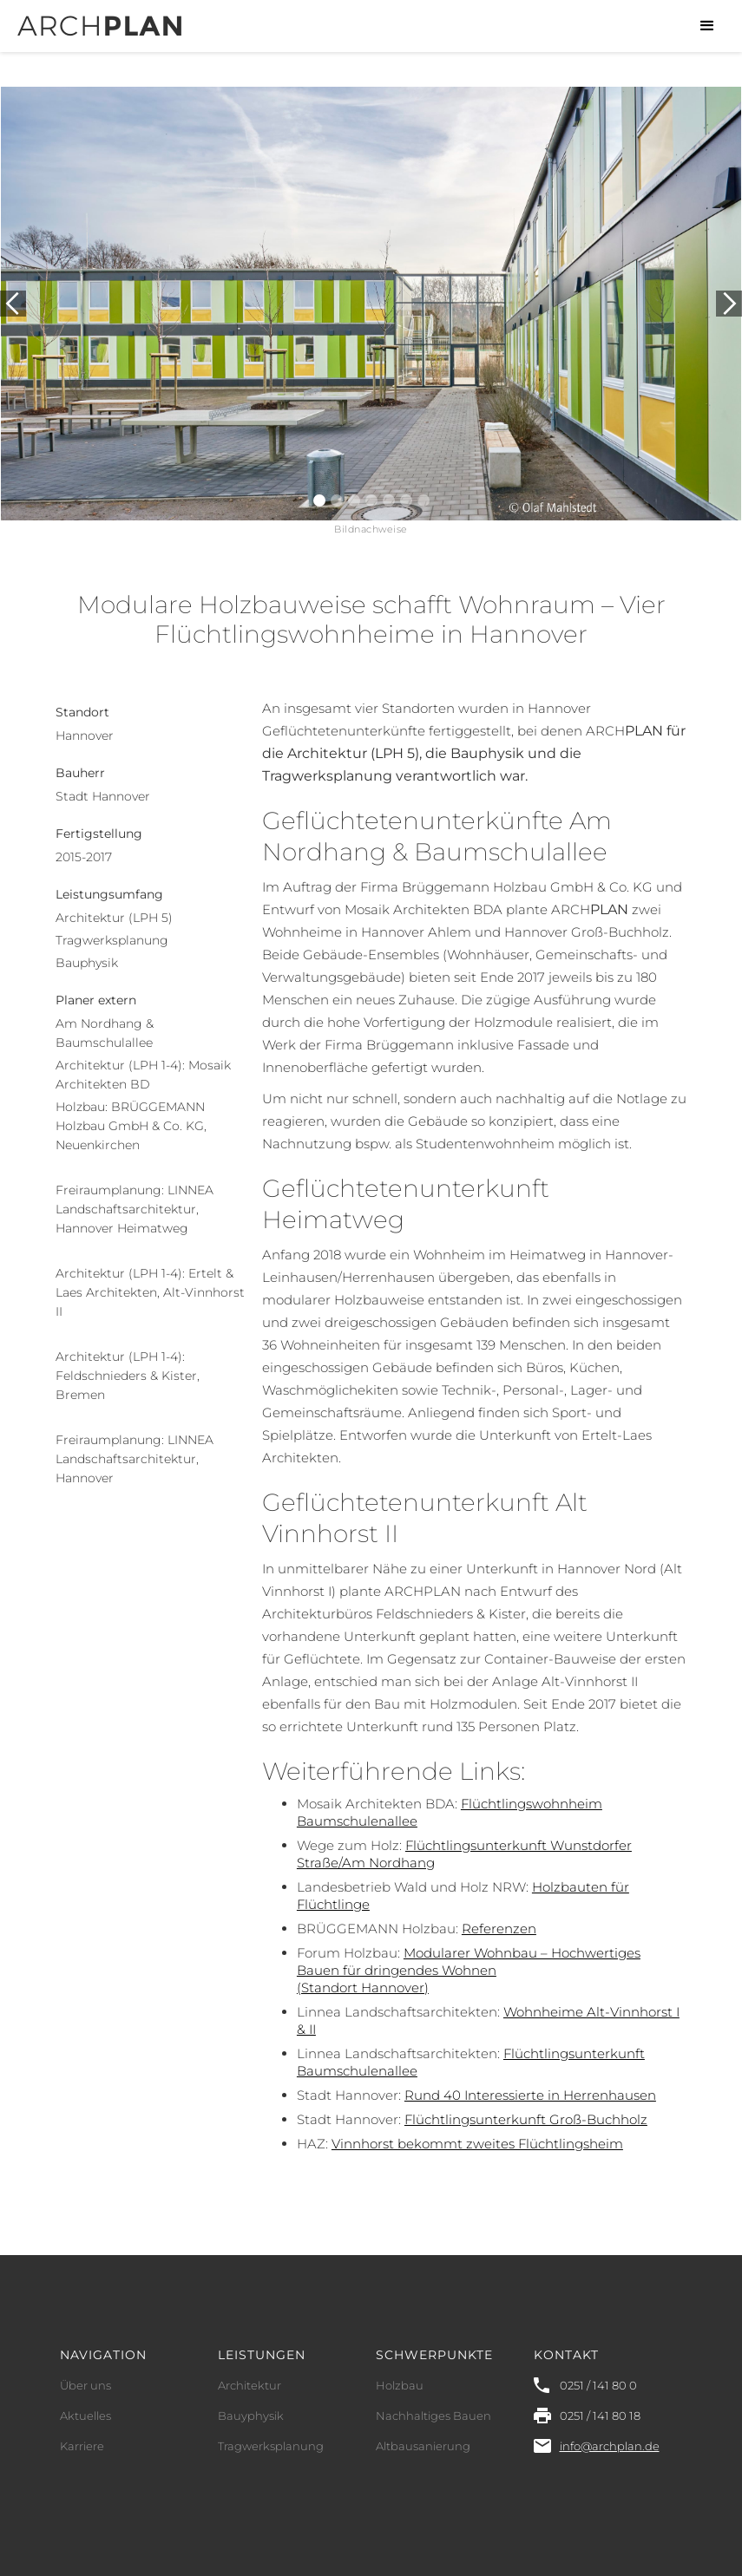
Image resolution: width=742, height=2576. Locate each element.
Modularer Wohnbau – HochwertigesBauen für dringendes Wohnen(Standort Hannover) (468, 1970)
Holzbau (400, 2385)
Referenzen (499, 1928)
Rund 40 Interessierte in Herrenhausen (530, 2095)
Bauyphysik (251, 2415)
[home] (99, 18)
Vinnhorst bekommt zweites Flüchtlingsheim (477, 2143)
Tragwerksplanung (271, 2446)
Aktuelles (85, 2415)
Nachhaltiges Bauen (433, 2415)
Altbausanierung (423, 2446)
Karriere (82, 2446)
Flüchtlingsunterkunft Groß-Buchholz (525, 2119)
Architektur (249, 2385)
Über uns (85, 2385)
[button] (707, 26)
